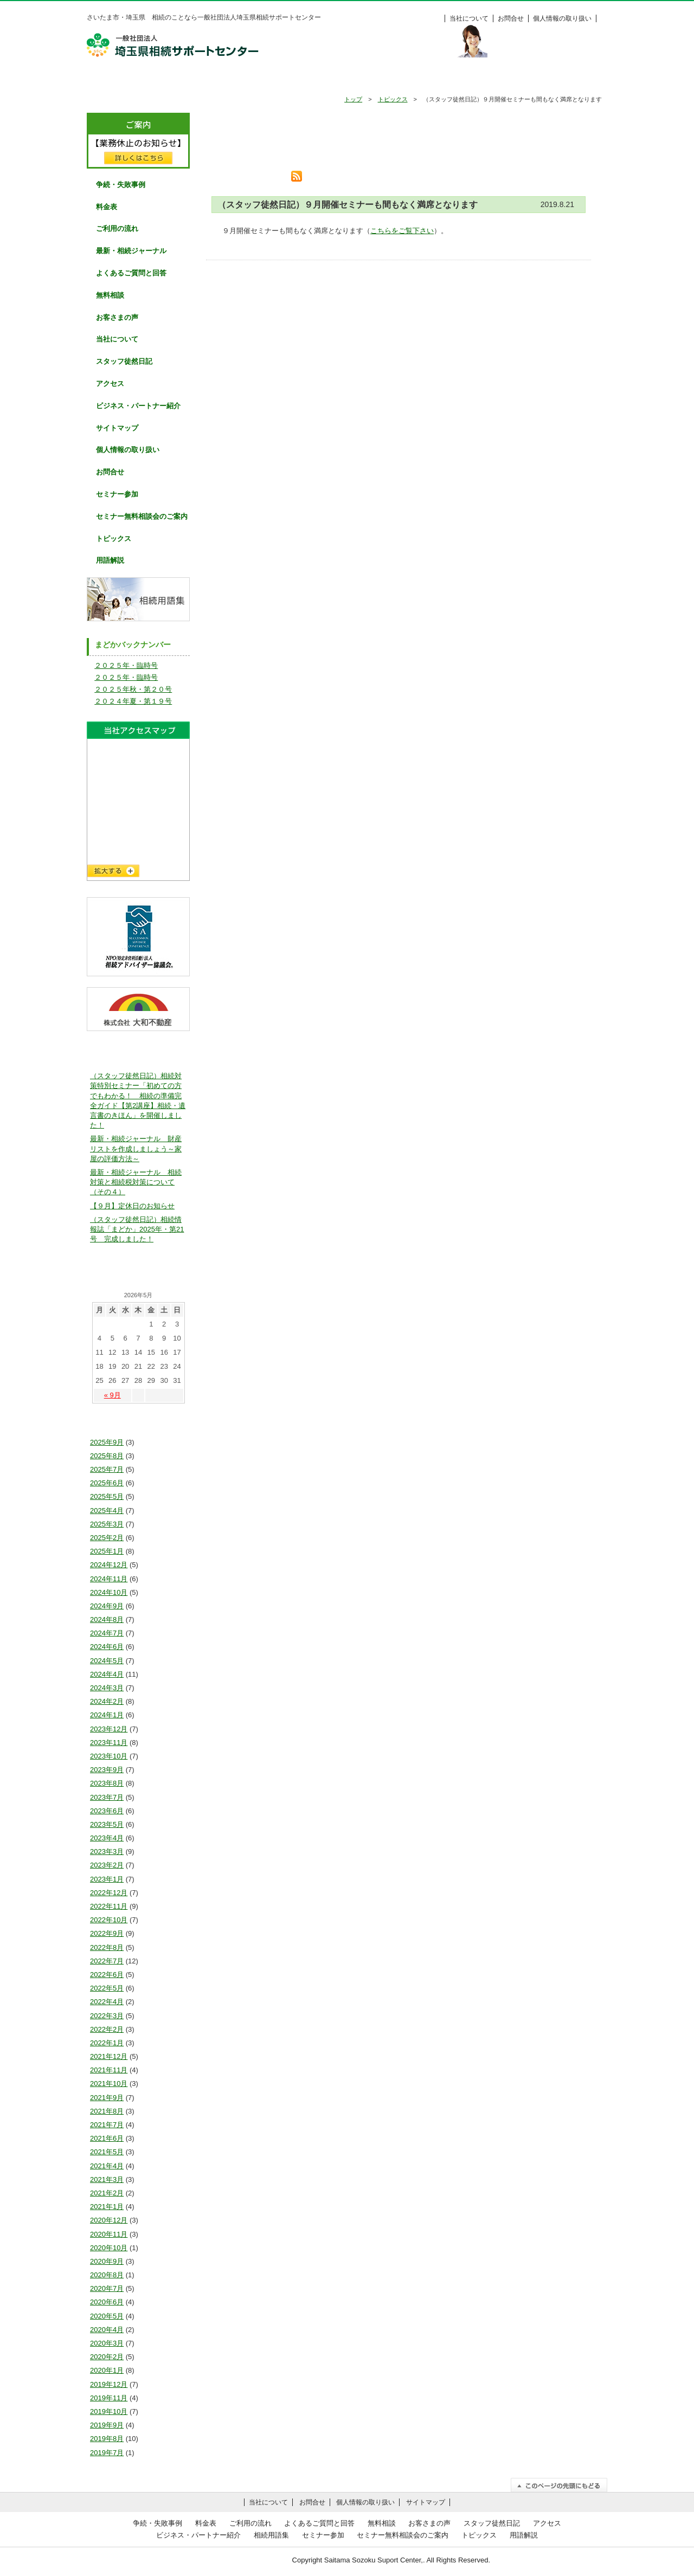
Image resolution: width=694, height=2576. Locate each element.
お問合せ (511, 18)
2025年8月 (107, 1456)
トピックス (393, 99)
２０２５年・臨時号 (126, 665)
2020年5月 (107, 2316)
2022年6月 (107, 1974)
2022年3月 (107, 2016)
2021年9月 (107, 2098)
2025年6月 (107, 1483)
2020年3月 (107, 2343)
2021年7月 (107, 2125)
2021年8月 (107, 2111)
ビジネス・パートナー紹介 (138, 406)
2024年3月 (107, 1688)
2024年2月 (107, 1701)
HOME (123, 79)
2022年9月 (107, 1933)
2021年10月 (108, 2083)
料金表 (569, 79)
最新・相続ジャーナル (131, 251)
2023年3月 (107, 1851)
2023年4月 (107, 1838)
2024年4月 (107, 1674)
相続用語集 (271, 2535)
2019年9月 (107, 2425)
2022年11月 (108, 1906)
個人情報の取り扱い (562, 18)
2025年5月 (107, 1496)
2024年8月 (107, 1619)
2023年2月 (107, 1865)
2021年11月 (108, 2070)
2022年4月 (107, 2002)
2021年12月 (108, 2056)
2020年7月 (107, 2288)
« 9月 (112, 1395)
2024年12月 (108, 1565)
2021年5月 (107, 2152)
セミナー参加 (117, 494)
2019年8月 (107, 2439)
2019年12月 (108, 2384)
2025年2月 (107, 1538)
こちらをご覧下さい (402, 231)
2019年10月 (108, 2411)
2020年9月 (107, 2261)
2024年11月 (108, 1579)
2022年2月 (107, 2029)
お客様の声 (494, 79)
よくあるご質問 (346, 79)
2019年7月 (107, 2453)
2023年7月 (107, 1797)
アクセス (110, 383)
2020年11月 (108, 2234)
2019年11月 (108, 2398)
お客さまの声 (117, 317)
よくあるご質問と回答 (131, 273)
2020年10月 (108, 2248)
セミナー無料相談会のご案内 (142, 516)
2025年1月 (107, 1551)
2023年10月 (108, 1756)
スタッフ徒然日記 (124, 361)
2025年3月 (107, 1524)
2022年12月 (108, 1893)
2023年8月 (107, 1783)
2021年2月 (107, 2193)
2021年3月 (107, 2179)
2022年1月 (107, 2043)
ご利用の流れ (272, 79)
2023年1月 (107, 1879)
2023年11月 (108, 1742)
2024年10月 (108, 1592)
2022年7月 (107, 1961)
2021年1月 (107, 2207)
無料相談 (420, 79)
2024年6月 (107, 1647)
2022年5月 (107, 1988)
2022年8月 (107, 1947)
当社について (469, 18)
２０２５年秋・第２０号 (133, 689)
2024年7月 (107, 1633)
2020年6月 (107, 2302)
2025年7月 (107, 1469)
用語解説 (110, 560)
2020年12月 (108, 2220)
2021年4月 (107, 2166)
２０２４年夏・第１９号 (133, 701)
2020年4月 (107, 2330)
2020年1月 (107, 2370)
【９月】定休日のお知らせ (132, 1206)
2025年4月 (107, 1510)
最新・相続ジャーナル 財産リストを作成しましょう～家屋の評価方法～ (136, 1148)
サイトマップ (117, 428)
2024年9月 (107, 1606)
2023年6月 (107, 1811)
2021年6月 (107, 2138)
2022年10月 (108, 1920)
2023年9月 (107, 1770)
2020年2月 (107, 2357)
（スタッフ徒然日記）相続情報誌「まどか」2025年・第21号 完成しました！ (137, 1229)
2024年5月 (107, 1661)
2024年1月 (107, 1715)
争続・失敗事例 (197, 79)
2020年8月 (107, 2275)
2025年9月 (107, 1442)
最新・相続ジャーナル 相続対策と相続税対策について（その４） (136, 1182)
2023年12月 (108, 1729)
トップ (353, 99)
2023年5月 (107, 1824)
